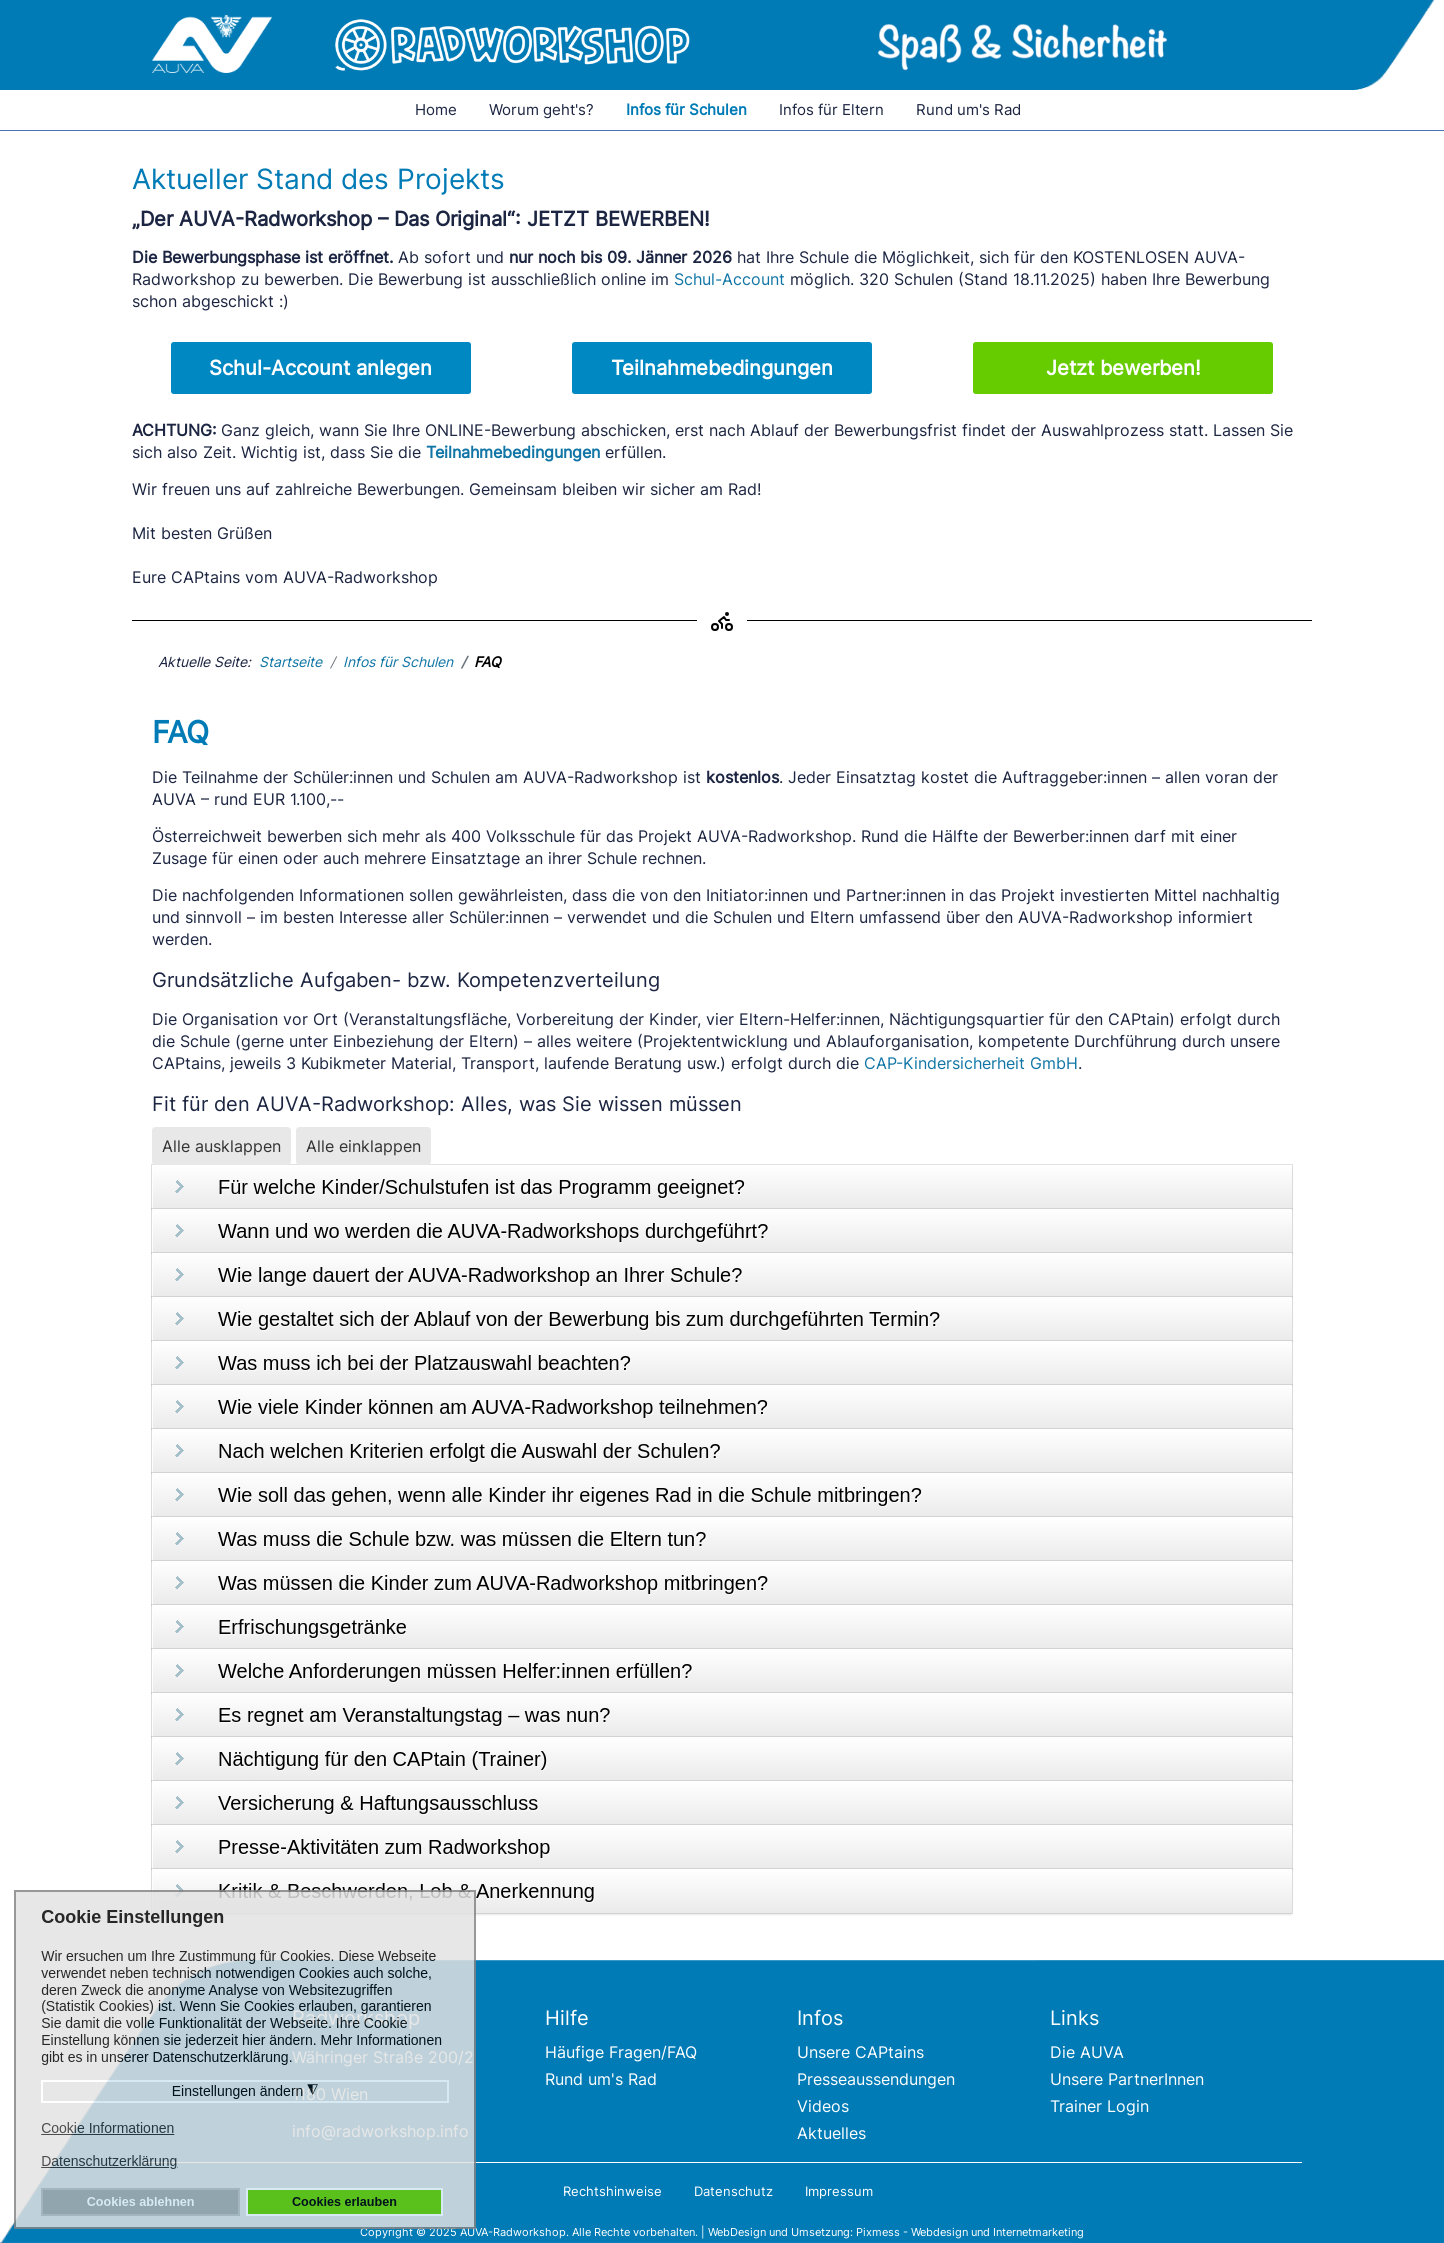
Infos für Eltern (831, 109)
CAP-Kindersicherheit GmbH (971, 1063)
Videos (823, 2106)
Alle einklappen (363, 1146)
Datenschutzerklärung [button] (109, 2161)
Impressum (839, 2191)
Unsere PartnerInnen (1127, 2079)
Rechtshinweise (612, 2191)
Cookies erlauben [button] (344, 2202)
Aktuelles (831, 2133)
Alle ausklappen (221, 1146)
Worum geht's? (541, 109)
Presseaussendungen (876, 2079)
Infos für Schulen (686, 109)
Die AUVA (1087, 2052)
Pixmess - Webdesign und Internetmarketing (970, 2232)
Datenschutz (733, 2191)
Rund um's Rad (968, 109)
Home (436, 109)
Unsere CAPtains (860, 2052)
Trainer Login (1099, 2106)
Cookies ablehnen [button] (141, 2202)
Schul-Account (729, 279)
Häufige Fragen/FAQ (621, 2052)
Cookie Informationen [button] (107, 2128)
